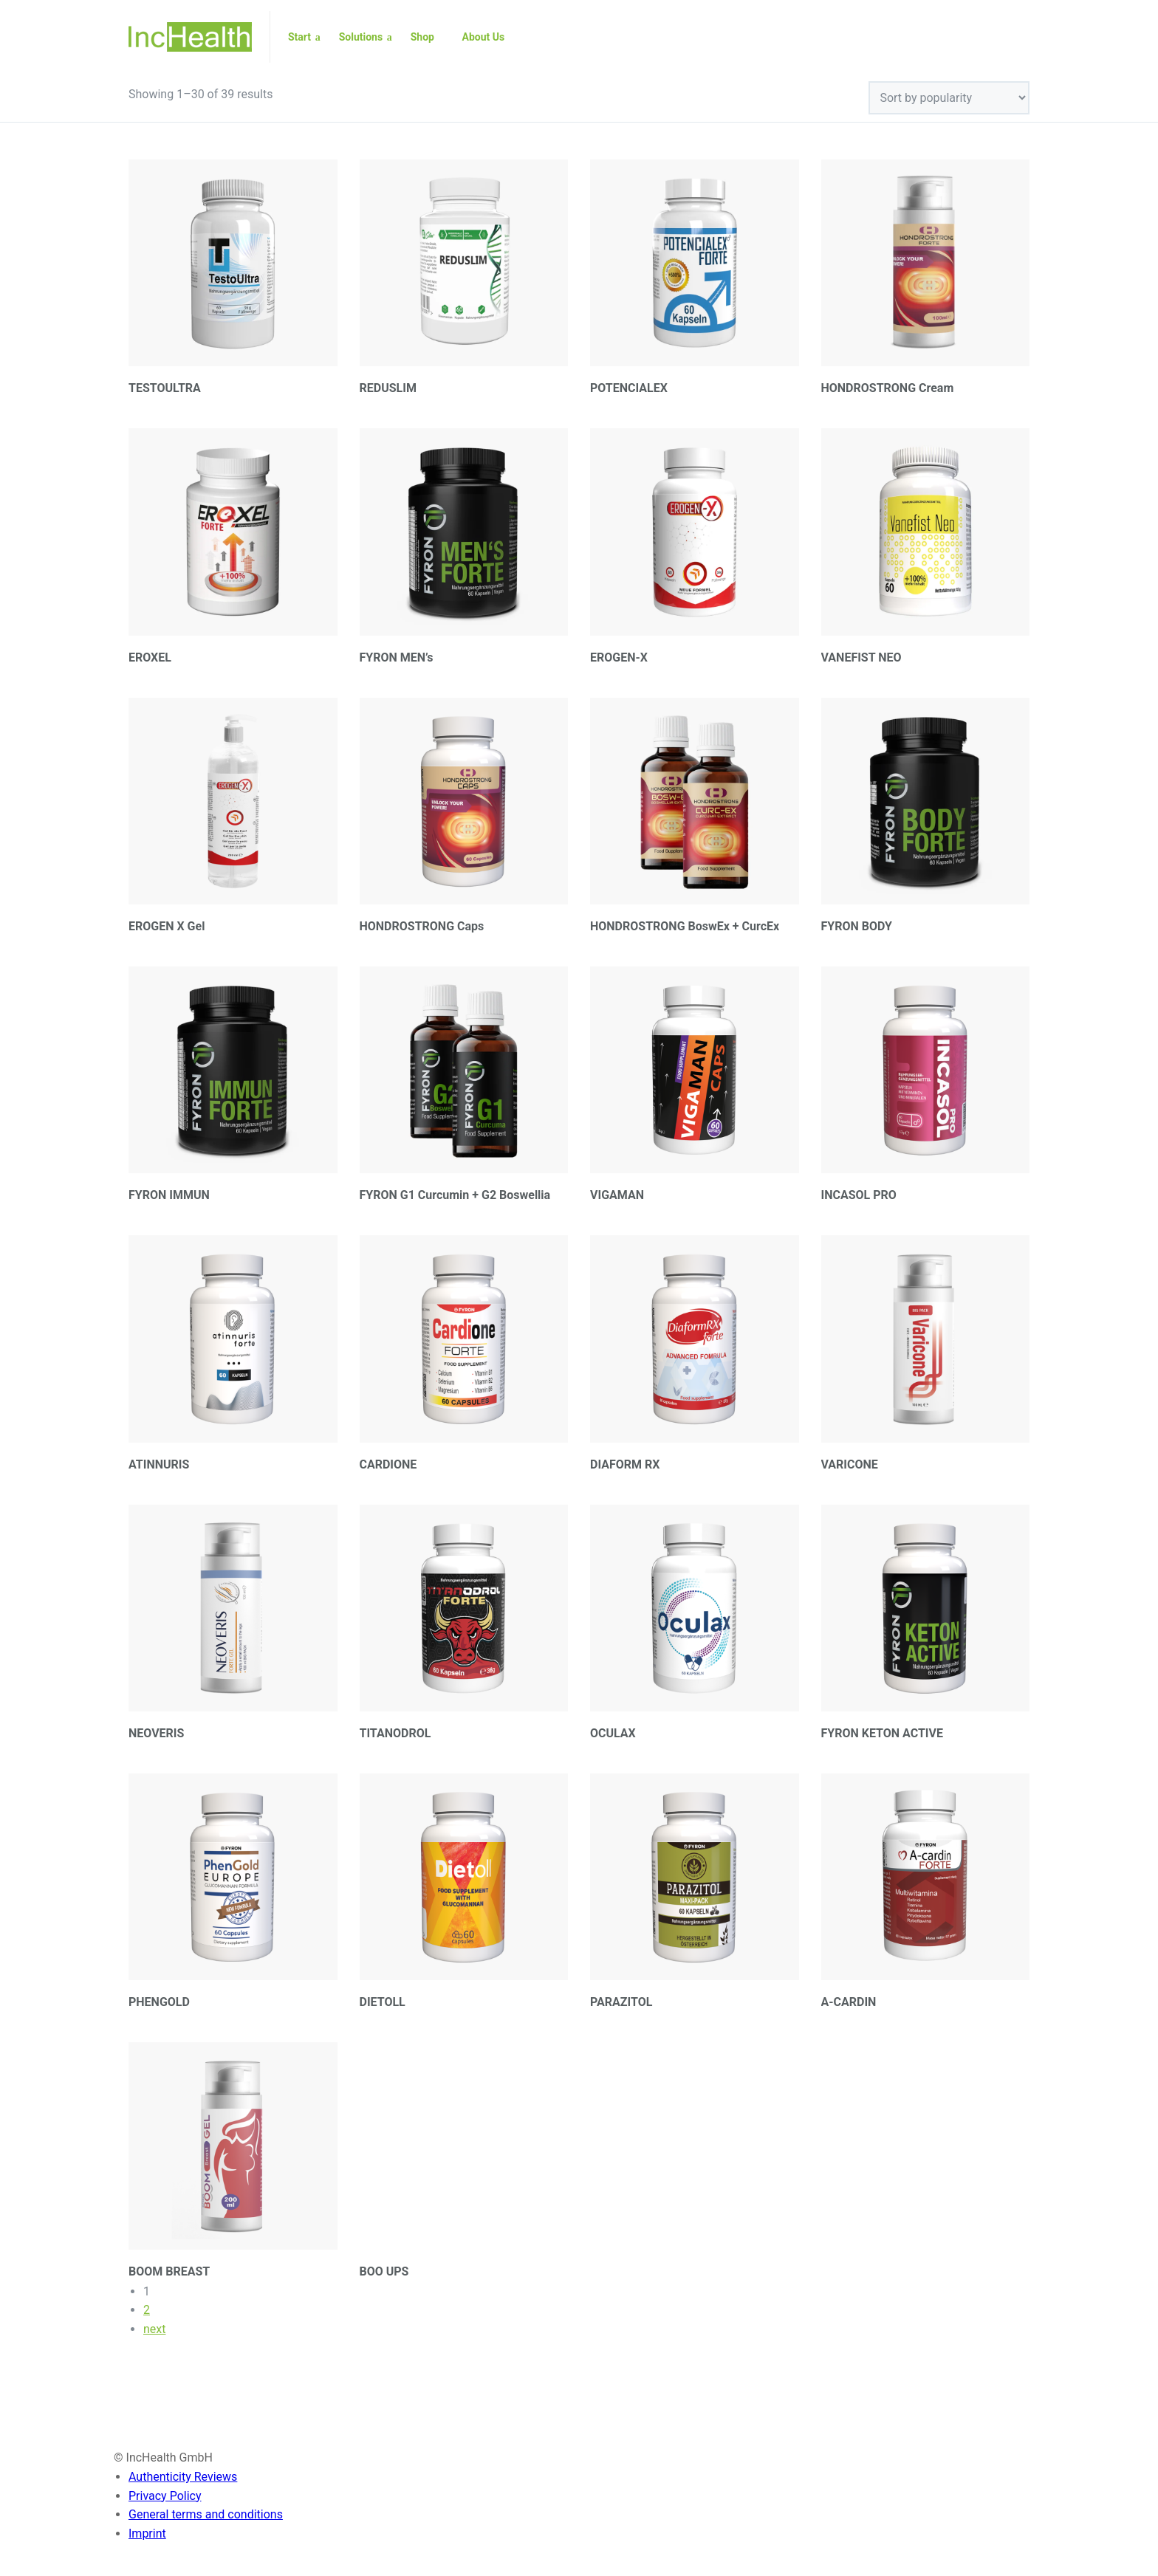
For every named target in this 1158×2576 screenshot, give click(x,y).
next (154, 2329)
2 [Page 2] (146, 2310)
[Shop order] (948, 97)
